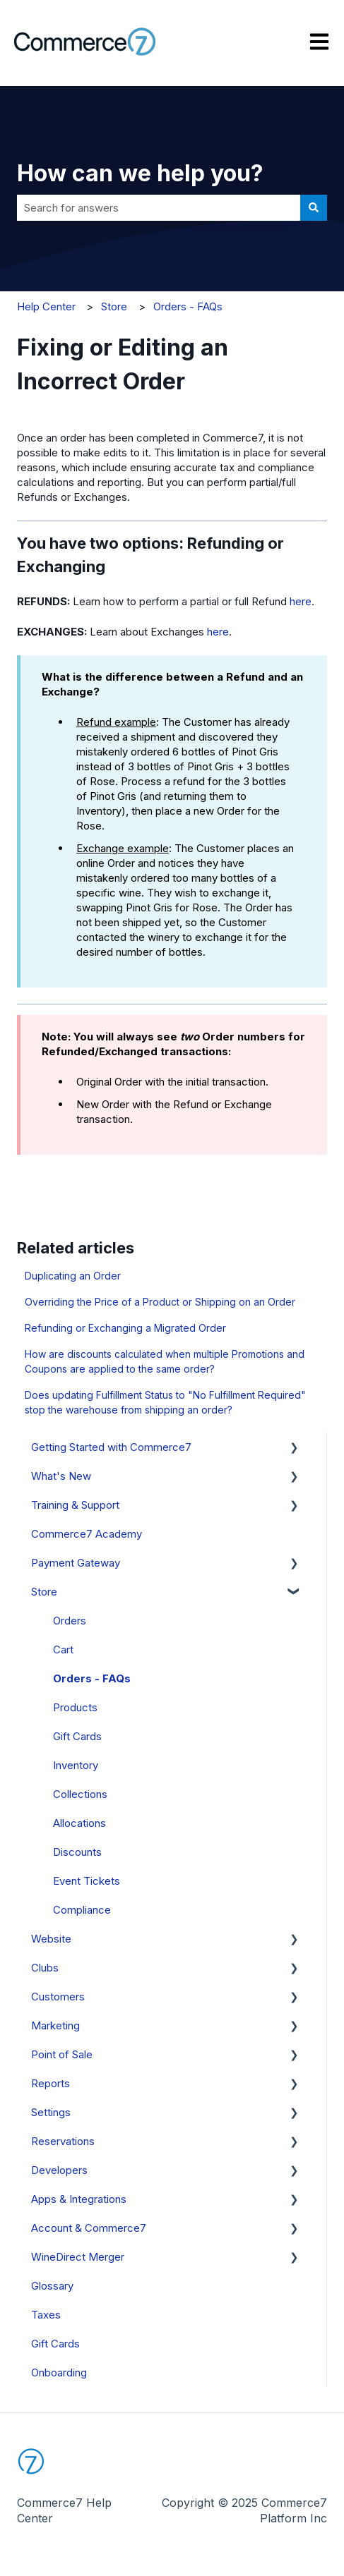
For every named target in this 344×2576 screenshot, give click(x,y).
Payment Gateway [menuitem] (75, 1562)
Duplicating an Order (73, 1276)
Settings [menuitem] (51, 2112)
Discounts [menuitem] (77, 1852)
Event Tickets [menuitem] (86, 1881)
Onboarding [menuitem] (59, 2372)
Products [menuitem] (75, 1707)
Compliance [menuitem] (82, 1909)
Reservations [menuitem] (63, 2141)
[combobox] (158, 208)
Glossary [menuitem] (52, 2285)
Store (114, 306)
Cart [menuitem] (63, 1649)
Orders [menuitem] (69, 1620)
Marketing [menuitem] (55, 2025)
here (301, 601)
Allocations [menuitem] (79, 1823)
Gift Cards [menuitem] (77, 1736)
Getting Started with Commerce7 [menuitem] (111, 1447)
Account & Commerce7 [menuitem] (88, 2228)
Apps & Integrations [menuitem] (78, 2199)
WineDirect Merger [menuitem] (77, 2257)
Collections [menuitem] (80, 1794)
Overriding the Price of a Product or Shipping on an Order (160, 1302)
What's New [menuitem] (61, 1476)
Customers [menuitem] (58, 1996)
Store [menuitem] (44, 1591)
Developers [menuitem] (59, 2170)
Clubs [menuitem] (45, 1967)
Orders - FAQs (188, 306)
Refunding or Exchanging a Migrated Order (125, 1328)
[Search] (313, 208)
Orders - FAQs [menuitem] (92, 1678)
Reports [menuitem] (50, 2083)
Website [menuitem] (51, 1938)
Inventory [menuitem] (75, 1765)
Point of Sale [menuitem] (62, 2054)
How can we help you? (140, 173)
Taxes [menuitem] (46, 2314)
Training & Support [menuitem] (75, 1505)
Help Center (46, 306)
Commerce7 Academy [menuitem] (86, 1534)
